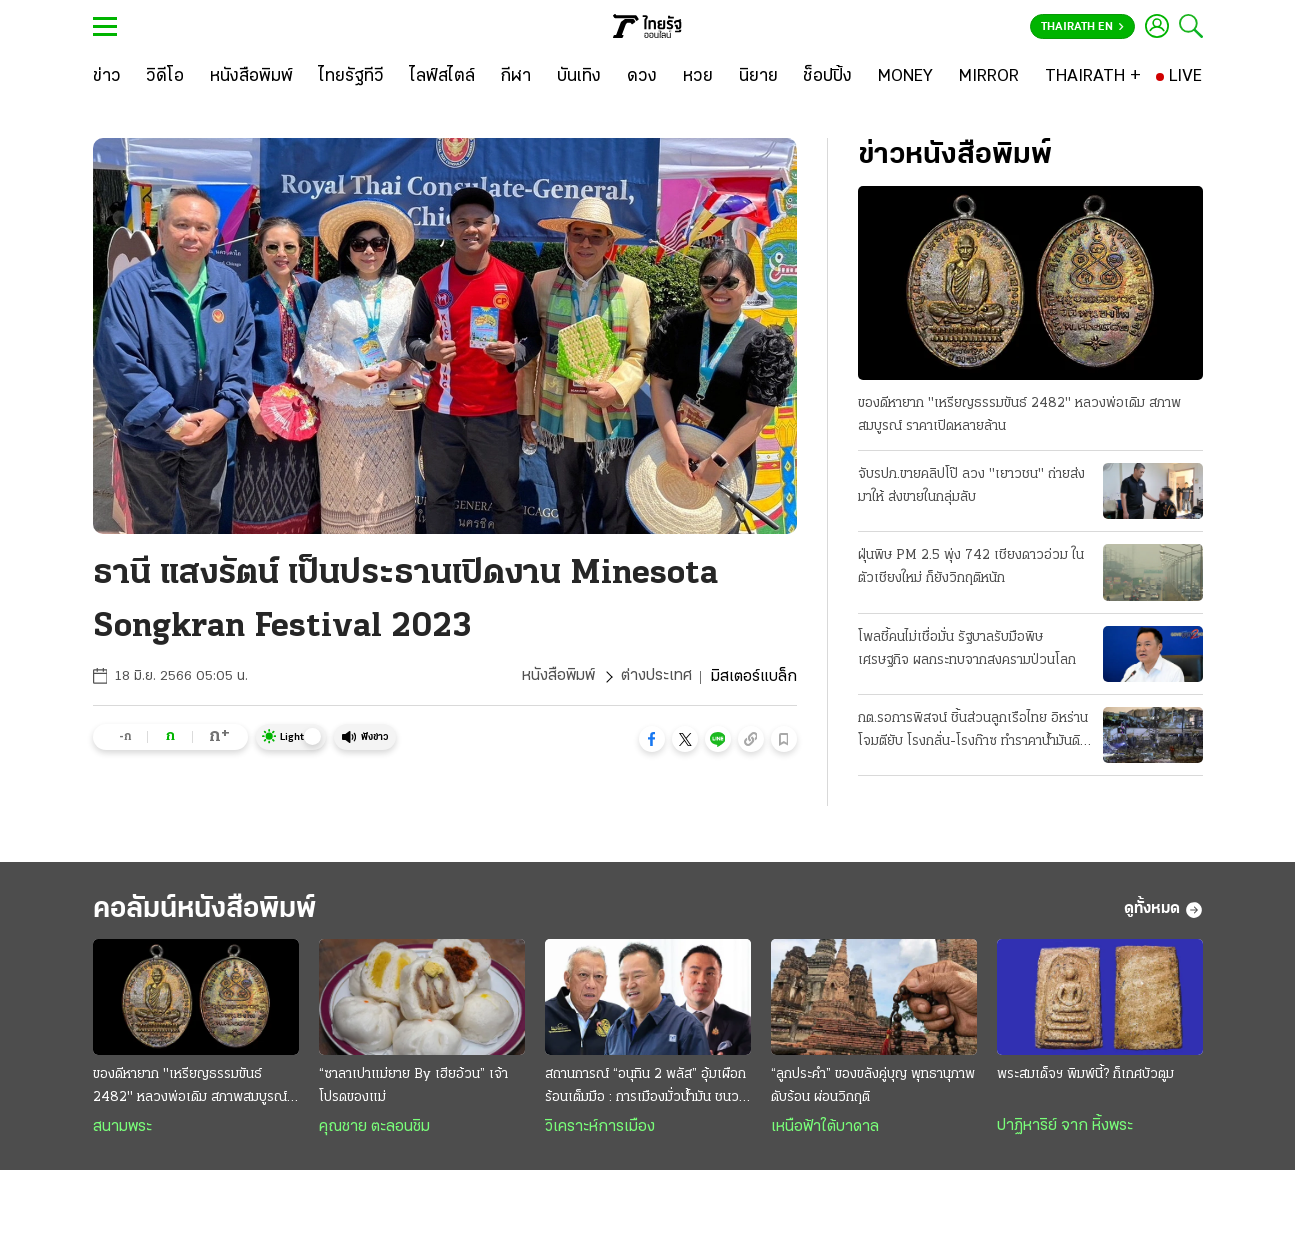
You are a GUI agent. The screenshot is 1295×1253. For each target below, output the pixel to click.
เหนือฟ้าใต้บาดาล (825, 1128)
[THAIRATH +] (1093, 77)
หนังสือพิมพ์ (558, 677)
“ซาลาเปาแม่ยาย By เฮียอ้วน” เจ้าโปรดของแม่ (413, 1087)
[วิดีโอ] (165, 77)
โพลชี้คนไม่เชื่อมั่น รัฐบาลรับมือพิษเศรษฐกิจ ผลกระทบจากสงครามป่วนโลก (967, 649)
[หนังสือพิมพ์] (251, 77)
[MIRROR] (989, 77)
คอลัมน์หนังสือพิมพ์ (211, 909)
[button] (652, 739)
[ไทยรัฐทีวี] (351, 77)
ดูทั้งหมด (1163, 910)
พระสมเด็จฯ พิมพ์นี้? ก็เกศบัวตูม (1085, 1075)
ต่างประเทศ (656, 677)
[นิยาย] (758, 77)
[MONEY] (905, 77)
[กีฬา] (515, 77)
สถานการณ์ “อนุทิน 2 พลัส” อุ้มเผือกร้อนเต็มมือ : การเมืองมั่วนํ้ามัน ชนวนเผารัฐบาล (646, 1089)
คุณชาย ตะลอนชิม (374, 1128)
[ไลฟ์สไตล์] (442, 77)
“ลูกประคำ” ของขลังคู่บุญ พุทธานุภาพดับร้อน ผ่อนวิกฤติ (873, 1087)
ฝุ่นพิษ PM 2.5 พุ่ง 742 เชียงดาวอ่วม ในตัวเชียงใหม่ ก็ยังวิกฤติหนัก (971, 567)
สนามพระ (122, 1128)
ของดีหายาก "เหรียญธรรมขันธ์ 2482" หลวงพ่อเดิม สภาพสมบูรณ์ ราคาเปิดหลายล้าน (1019, 415)
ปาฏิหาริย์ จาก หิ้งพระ (1065, 1127)
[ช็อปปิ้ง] (827, 77)
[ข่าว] (107, 77)
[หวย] (698, 77)
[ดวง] (642, 77)
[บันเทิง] (579, 77)
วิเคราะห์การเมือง (600, 1128)
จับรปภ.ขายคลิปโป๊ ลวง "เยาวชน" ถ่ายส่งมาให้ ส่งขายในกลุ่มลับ (971, 486)
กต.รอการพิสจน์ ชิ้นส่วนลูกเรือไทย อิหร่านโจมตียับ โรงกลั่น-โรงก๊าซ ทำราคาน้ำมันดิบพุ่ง (973, 732)
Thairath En (1082, 27)
